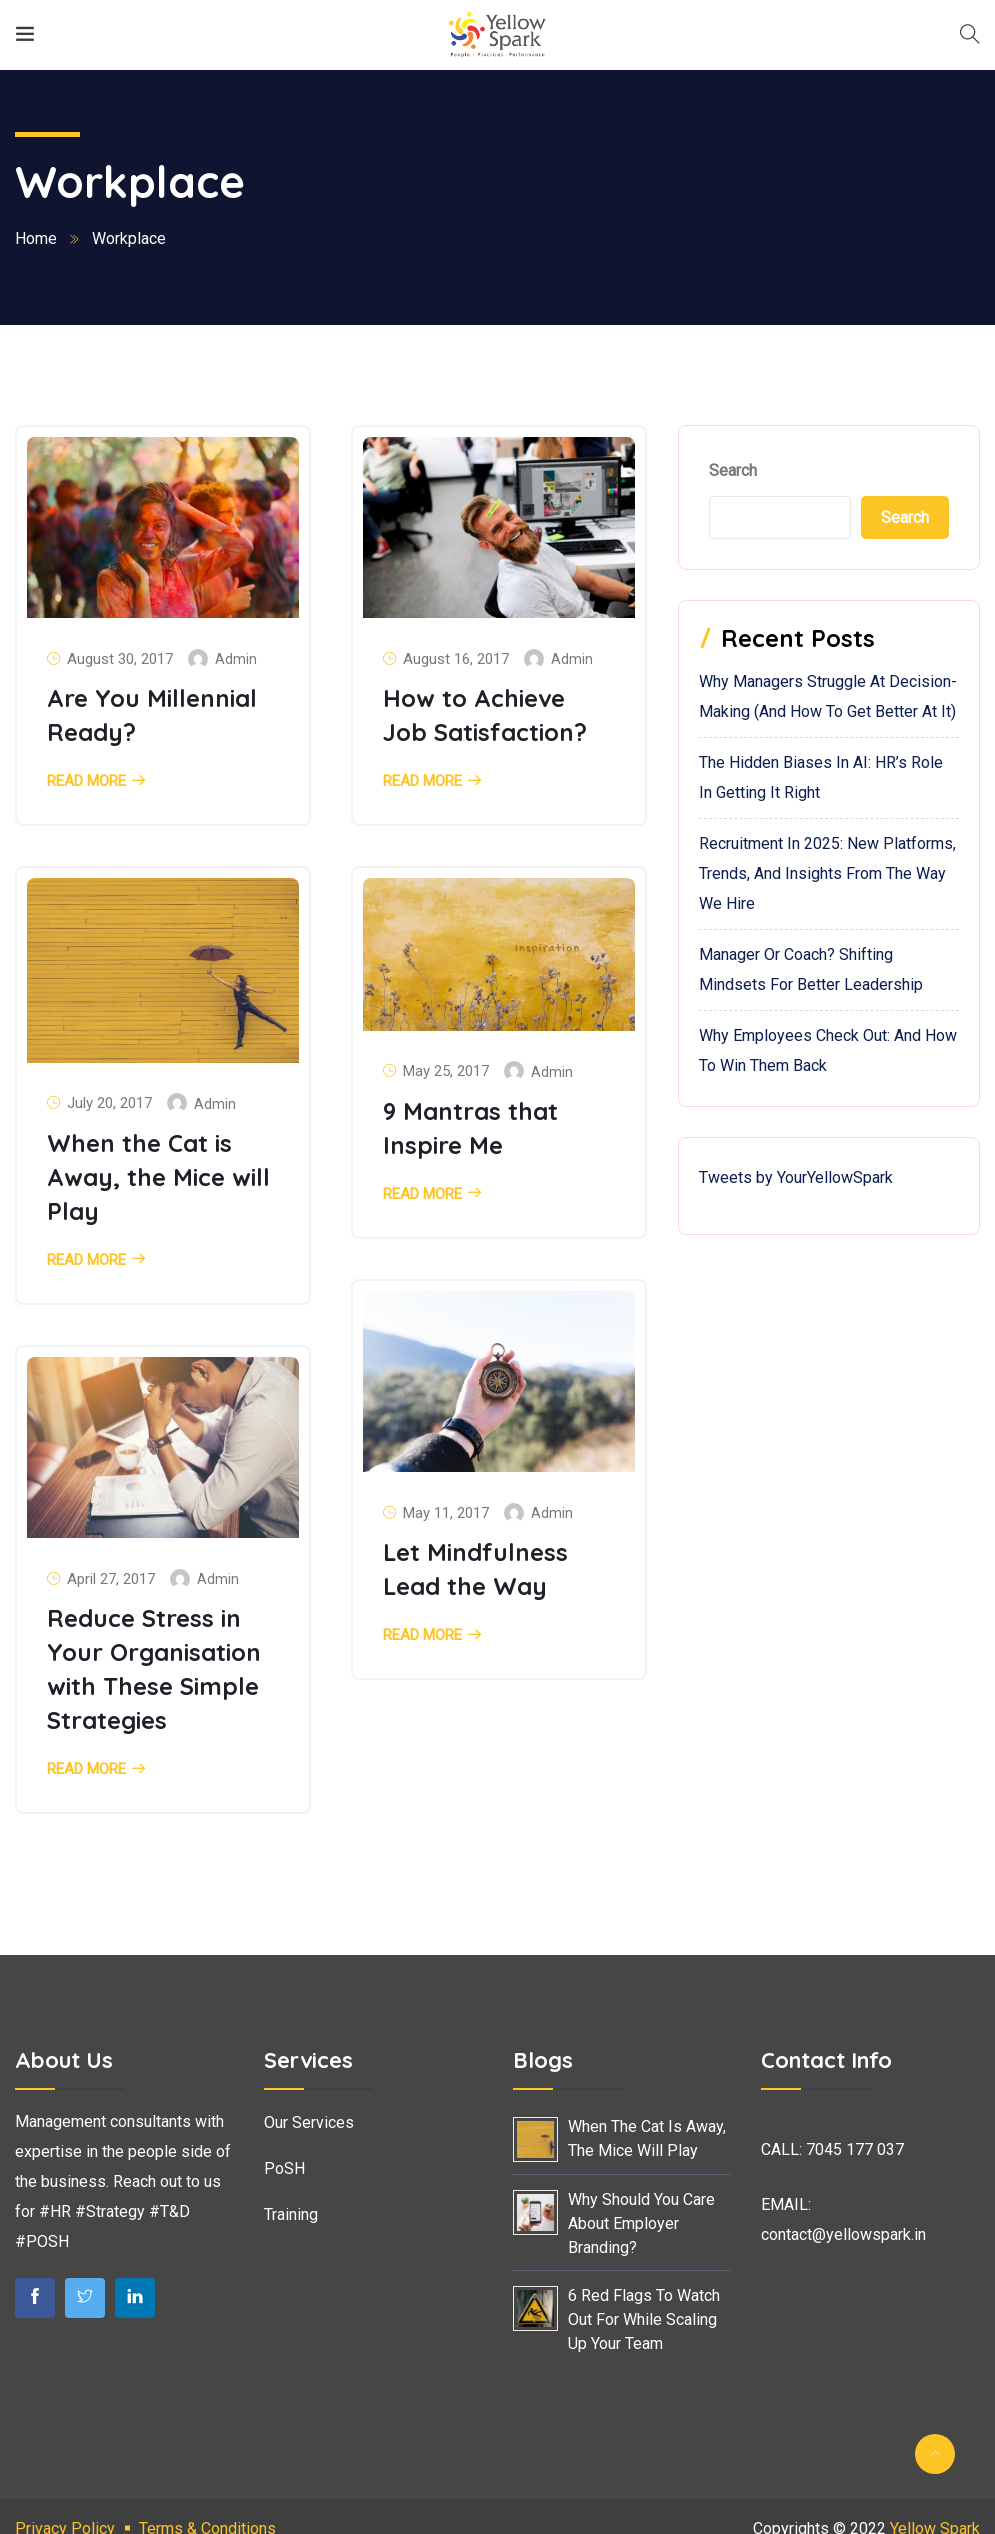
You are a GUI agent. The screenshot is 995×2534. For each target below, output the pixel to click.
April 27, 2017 (111, 1579)
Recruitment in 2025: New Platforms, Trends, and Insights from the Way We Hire (827, 873)
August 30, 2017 (120, 659)
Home (36, 238)
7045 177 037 (855, 2149)
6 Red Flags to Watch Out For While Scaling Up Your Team (644, 2319)
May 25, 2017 (446, 1071)
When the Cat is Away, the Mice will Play (158, 1177)
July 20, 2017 (109, 1103)
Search (733, 470)
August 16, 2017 (456, 659)
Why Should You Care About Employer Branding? (641, 2223)
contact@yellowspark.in (843, 2234)
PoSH (284, 2168)
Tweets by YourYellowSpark (796, 1177)
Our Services (309, 2122)
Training (291, 2214)
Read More (86, 781)
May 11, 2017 (446, 1513)
